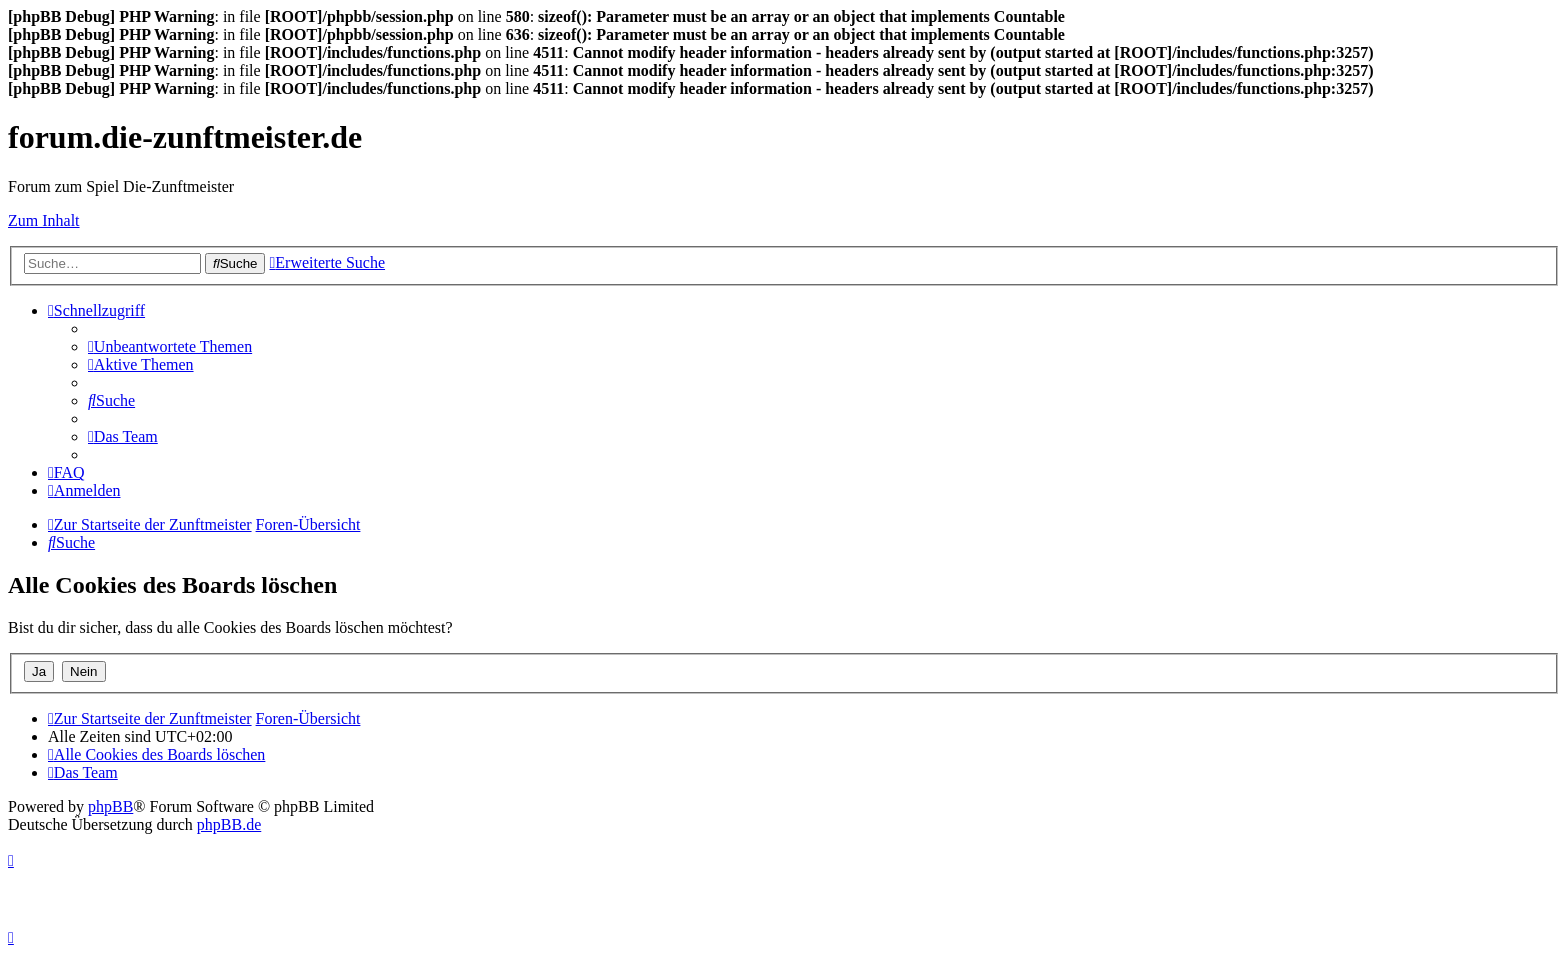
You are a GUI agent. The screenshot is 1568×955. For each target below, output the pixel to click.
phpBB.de (229, 824)
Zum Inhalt (44, 220)
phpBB (110, 806)
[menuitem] (170, 346)
